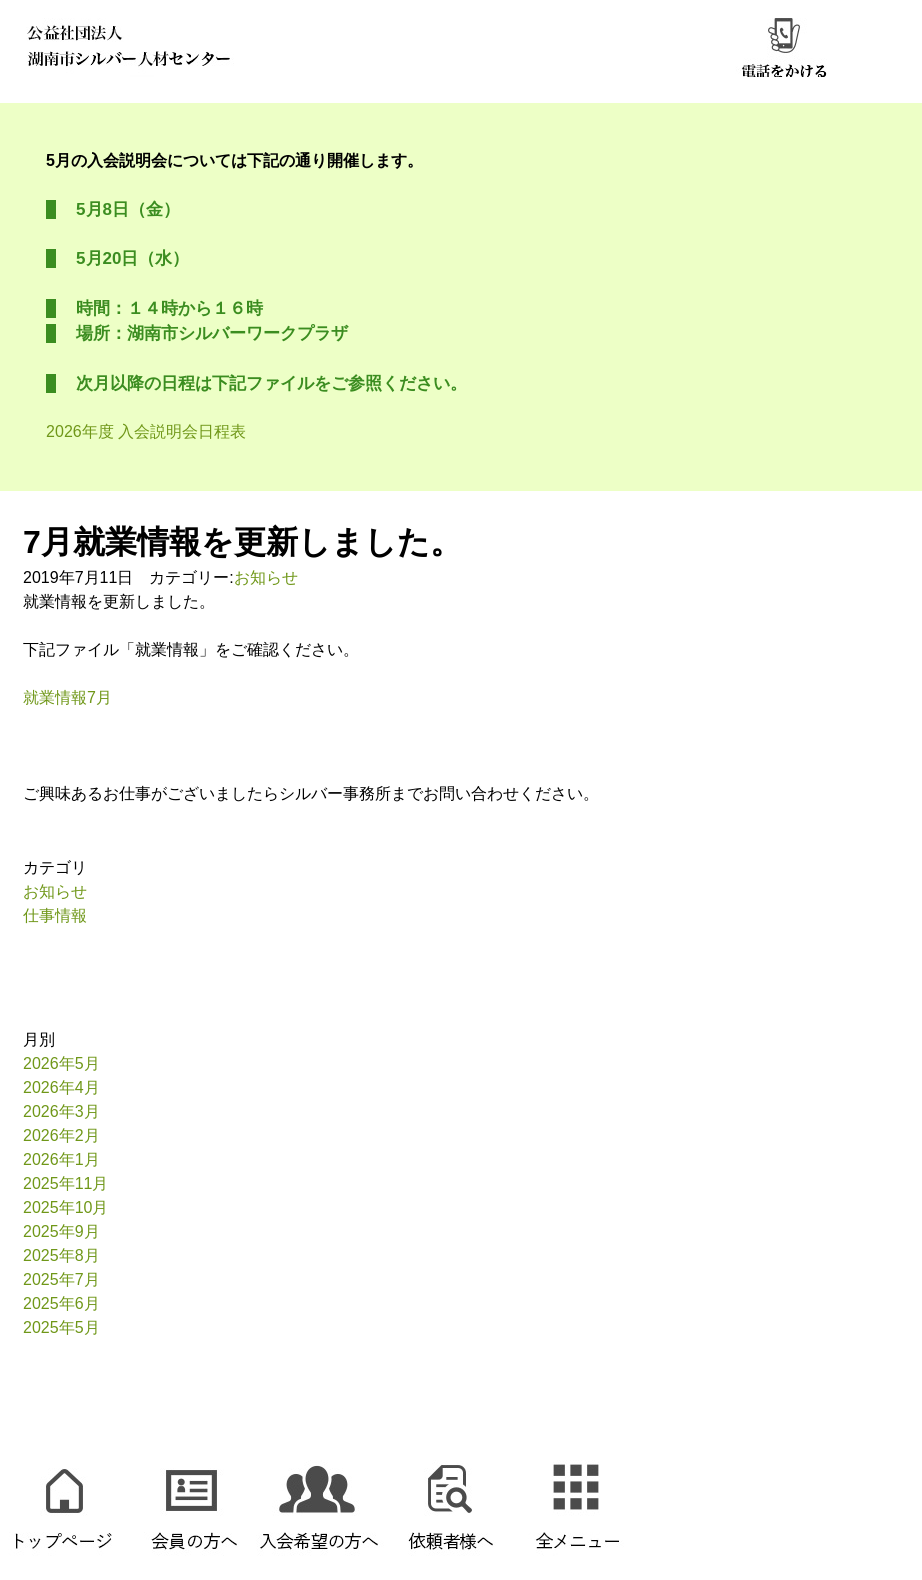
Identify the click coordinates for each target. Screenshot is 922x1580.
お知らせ (266, 577)
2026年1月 (61, 1159)
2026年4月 (61, 1087)
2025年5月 (61, 1327)
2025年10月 (65, 1207)
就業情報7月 (67, 697)
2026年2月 (61, 1135)
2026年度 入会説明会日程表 (146, 431)
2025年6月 (61, 1303)
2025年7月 (61, 1279)
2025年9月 (61, 1231)
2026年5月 (61, 1063)
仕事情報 (55, 915)
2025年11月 (65, 1183)
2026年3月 (61, 1111)
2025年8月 (61, 1255)
